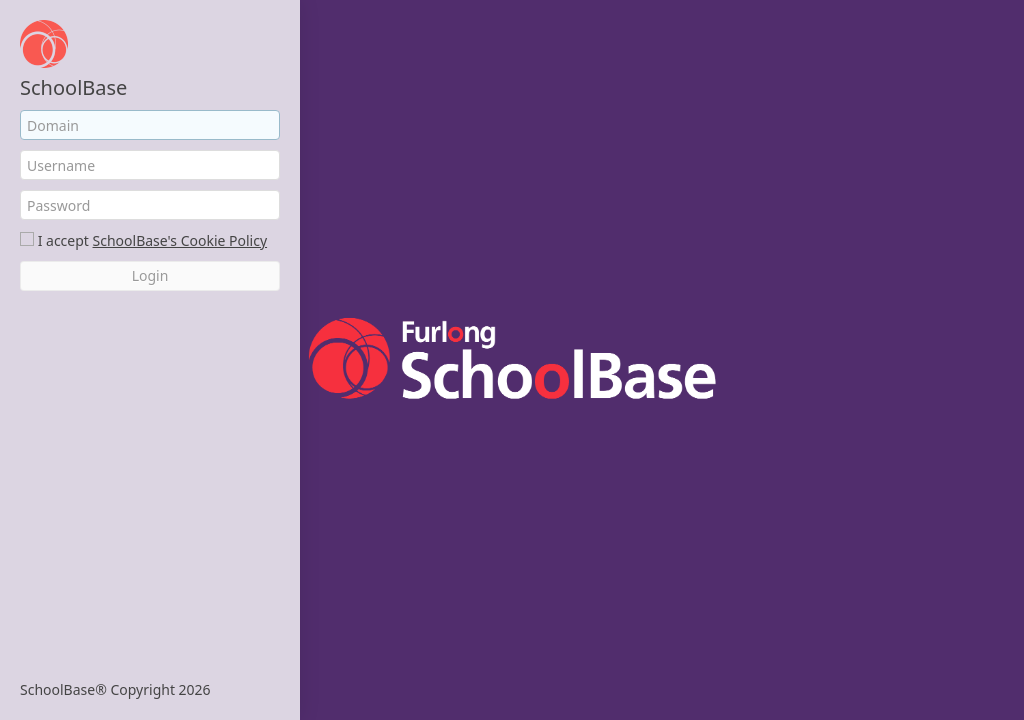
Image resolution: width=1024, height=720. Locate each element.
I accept (63, 240)
